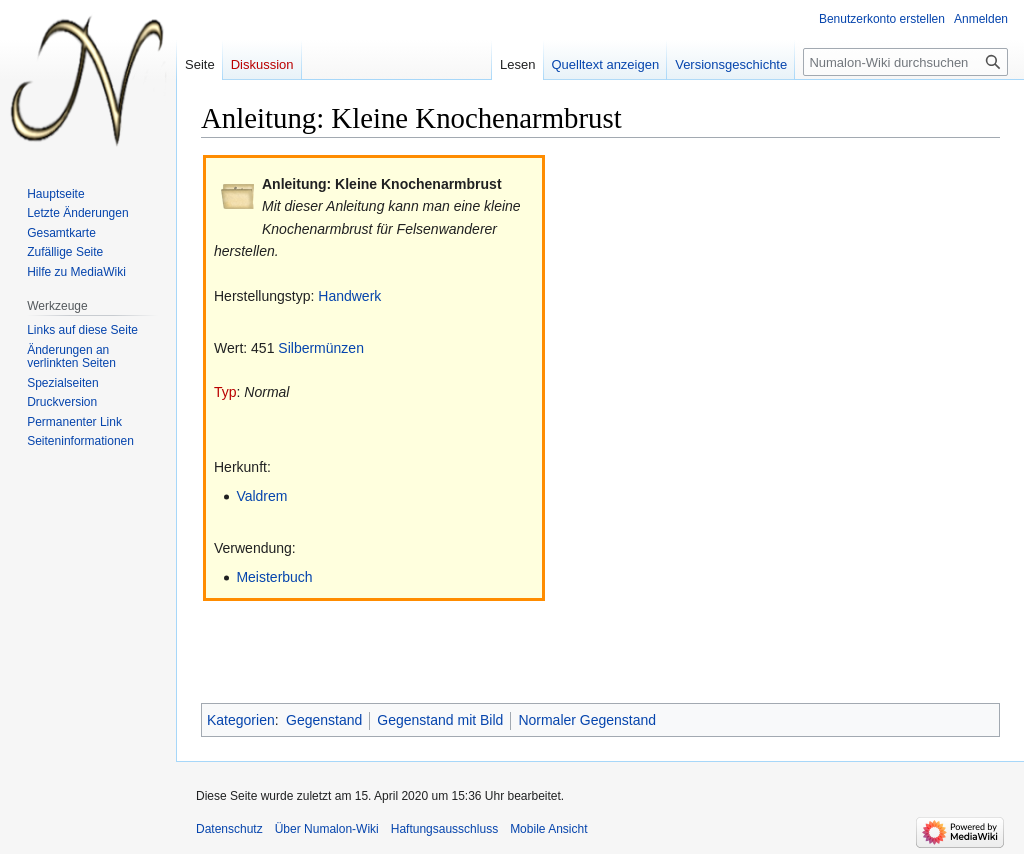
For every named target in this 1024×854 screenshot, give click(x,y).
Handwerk (349, 296)
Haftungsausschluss (444, 829)
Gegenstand (324, 720)
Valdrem (261, 496)
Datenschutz (229, 829)
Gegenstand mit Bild (440, 720)
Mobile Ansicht (548, 829)
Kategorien (241, 720)
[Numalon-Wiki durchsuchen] (905, 62)
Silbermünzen (321, 348)
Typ (225, 392)
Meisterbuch (274, 577)
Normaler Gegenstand (587, 720)
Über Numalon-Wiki (327, 829)
